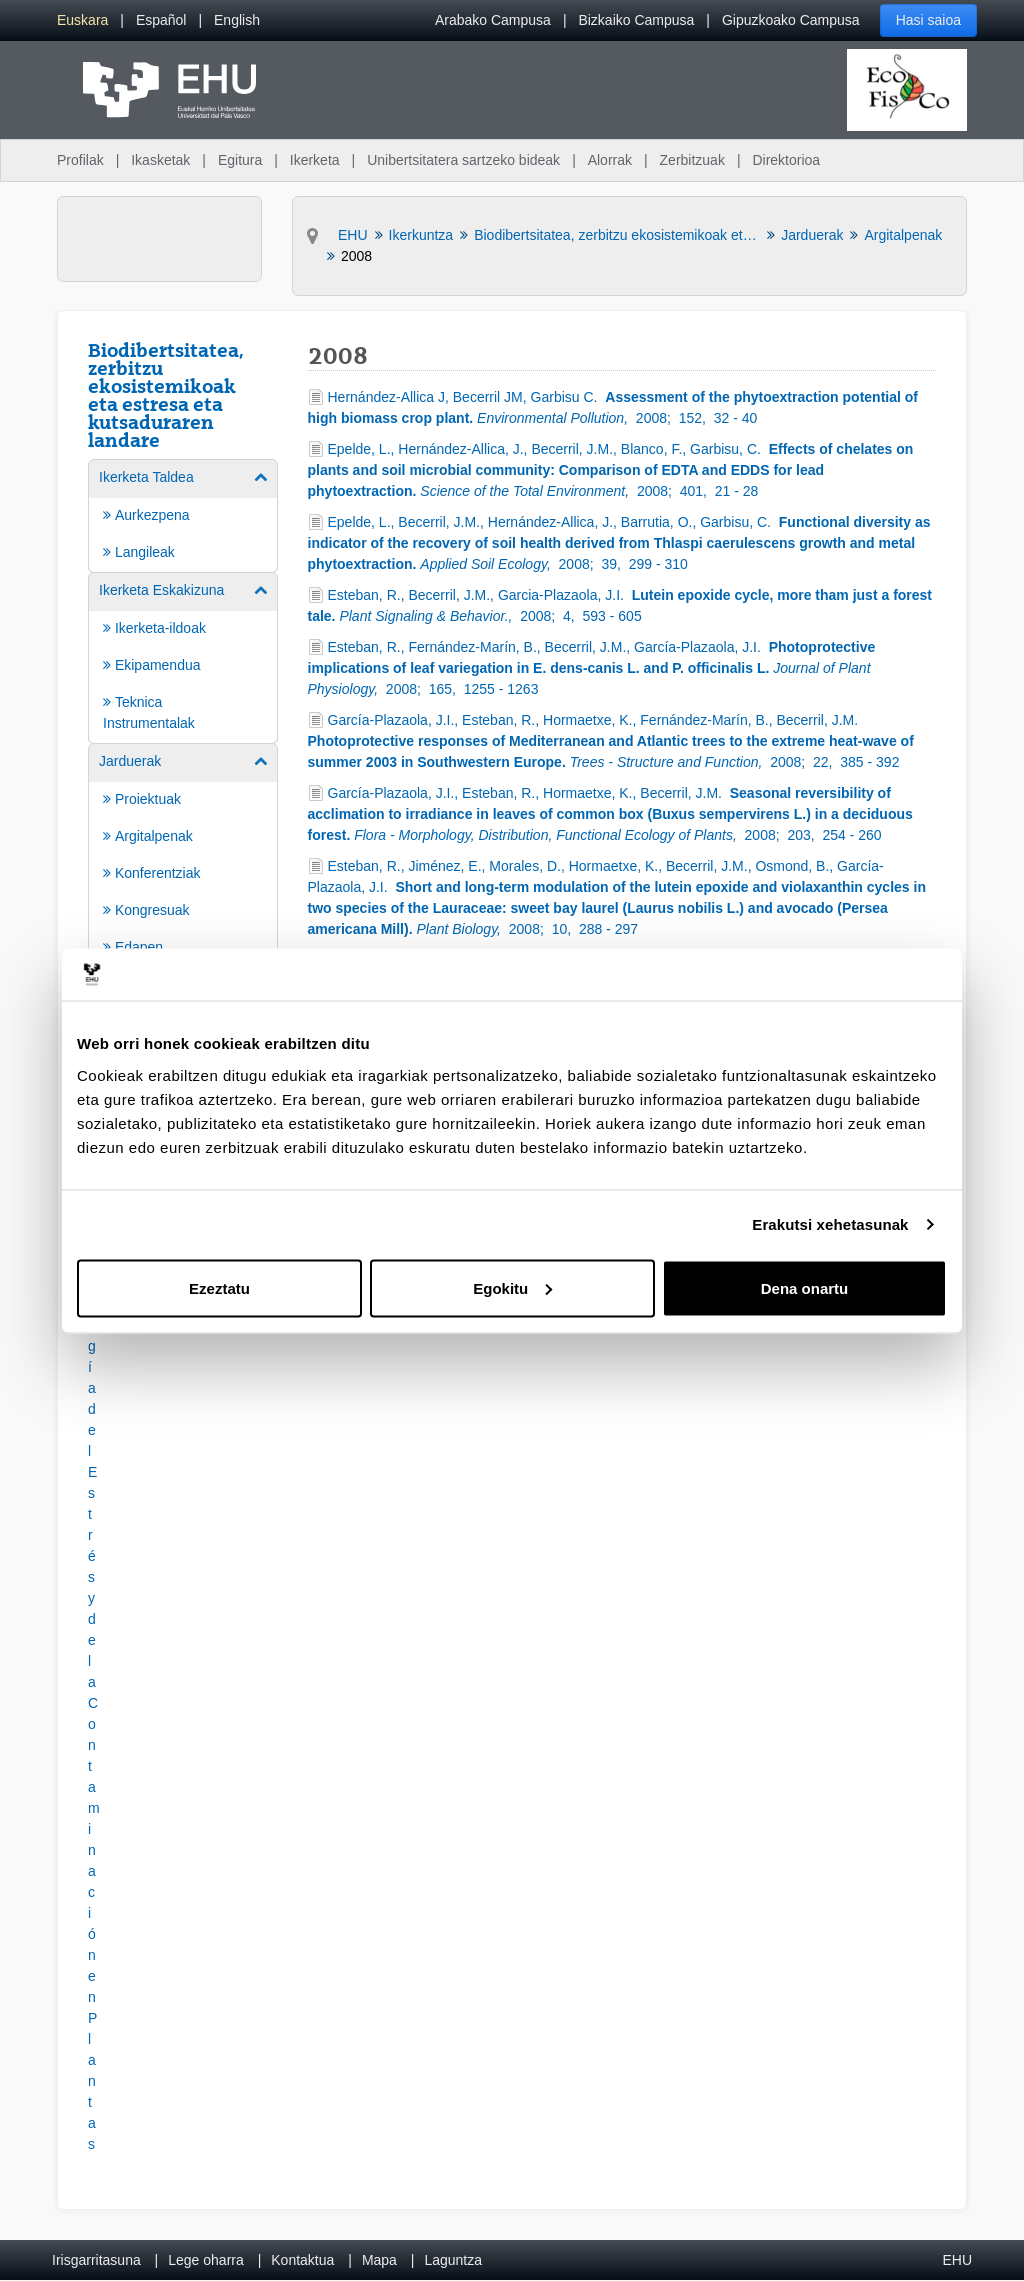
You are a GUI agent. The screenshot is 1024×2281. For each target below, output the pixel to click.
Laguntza (453, 2260)
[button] (91, 1616)
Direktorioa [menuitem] (786, 160)
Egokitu (512, 1287)
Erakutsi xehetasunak (830, 1224)
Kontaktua (302, 2260)
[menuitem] (82, 20)
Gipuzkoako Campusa (791, 20)
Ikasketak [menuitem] (160, 160)
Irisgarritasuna (96, 2260)
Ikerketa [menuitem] (315, 160)
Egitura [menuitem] (240, 160)
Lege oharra (206, 2260)
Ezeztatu (219, 1287)
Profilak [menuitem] (80, 160)
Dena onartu (805, 1287)
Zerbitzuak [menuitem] (692, 160)
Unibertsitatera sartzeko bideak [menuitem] (463, 160)
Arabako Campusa (493, 20)
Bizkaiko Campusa (636, 20)
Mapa (379, 2260)
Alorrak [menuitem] (610, 160)
